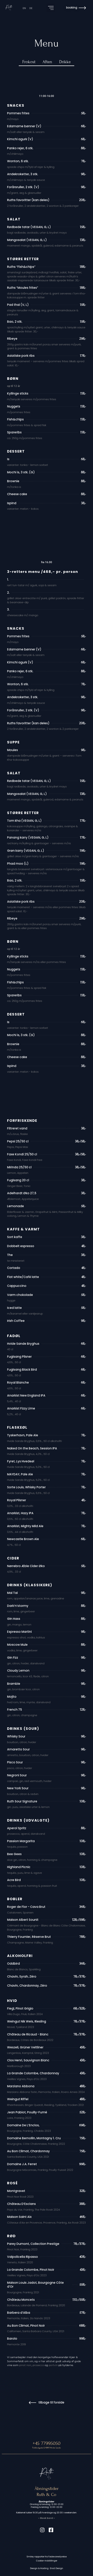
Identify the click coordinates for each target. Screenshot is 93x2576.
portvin (53, 2365)
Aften (47, 61)
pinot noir (25, 2365)
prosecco (38, 2365)
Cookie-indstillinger (46, 2560)
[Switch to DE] (31, 8)
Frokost (28, 61)
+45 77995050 (46, 2443)
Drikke (65, 61)
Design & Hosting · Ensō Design (46, 2568)
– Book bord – (46, 2518)
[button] (51, 8)
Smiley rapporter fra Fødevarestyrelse (47, 2556)
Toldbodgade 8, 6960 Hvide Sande (46, 2447)
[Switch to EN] (24, 8)
